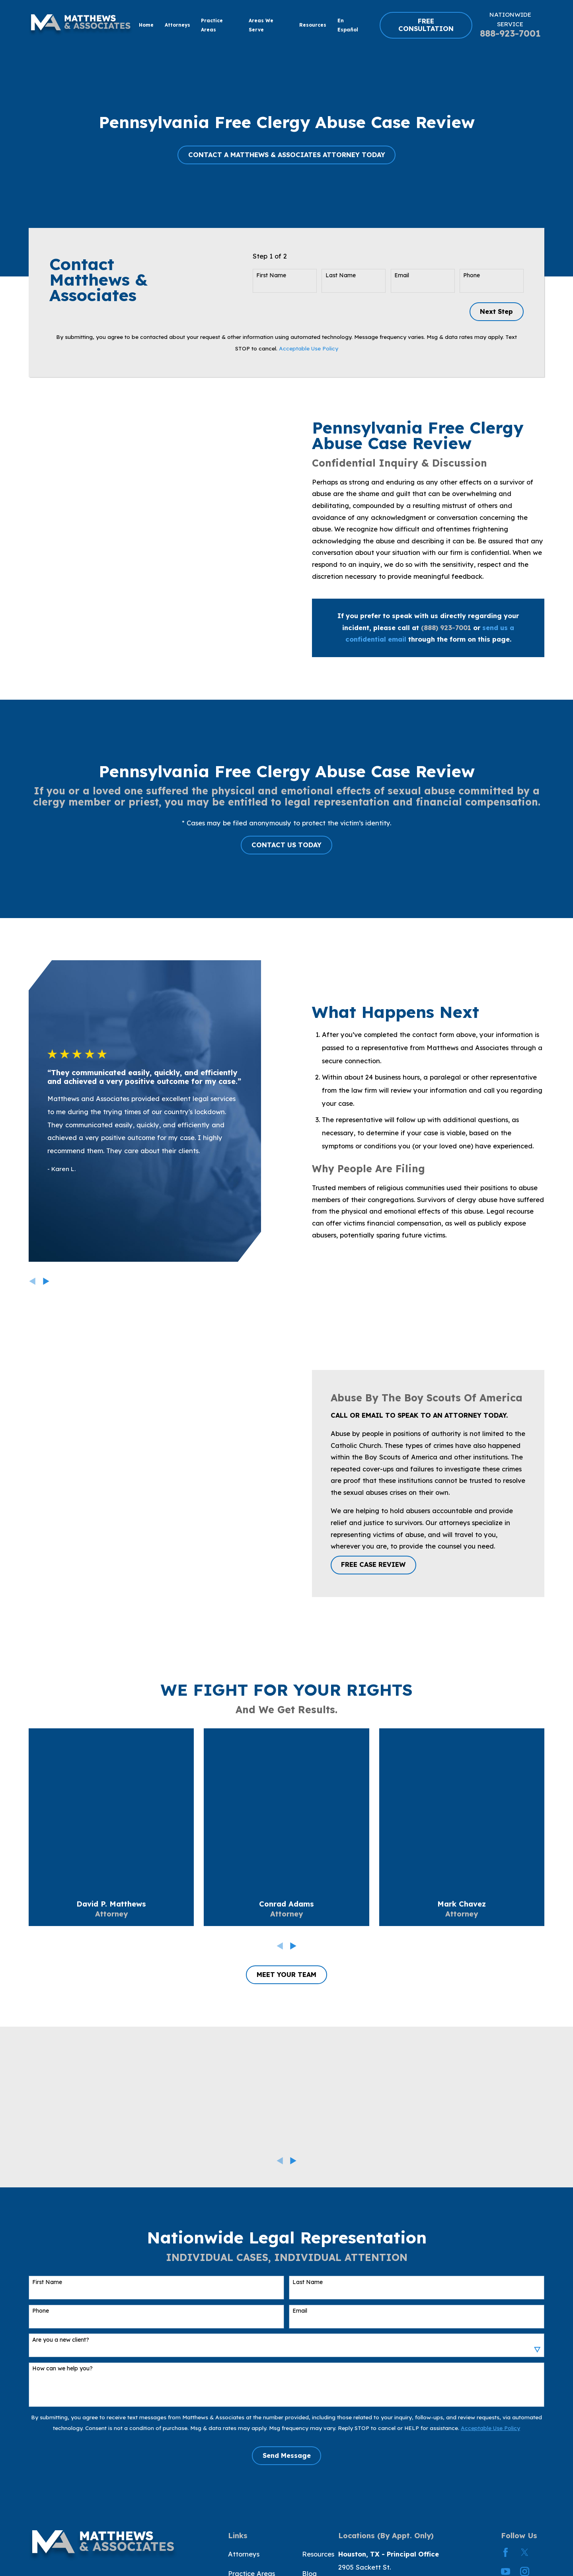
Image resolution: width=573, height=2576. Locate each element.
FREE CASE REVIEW (373, 1564)
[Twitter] (524, 2552)
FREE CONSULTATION (426, 25)
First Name (271, 275)
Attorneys (243, 2554)
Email (401, 275)
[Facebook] (505, 2552)
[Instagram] (524, 2571)
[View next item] (293, 2160)
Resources (318, 2554)
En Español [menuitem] (347, 25)
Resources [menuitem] (312, 25)
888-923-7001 (510, 33)
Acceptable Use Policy (308, 348)
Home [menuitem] (146, 25)
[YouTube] (505, 2571)
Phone (471, 275)
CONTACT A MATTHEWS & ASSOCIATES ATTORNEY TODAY (286, 155)
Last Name (340, 275)
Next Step (496, 311)
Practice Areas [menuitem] (212, 25)
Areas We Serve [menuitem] (261, 25)
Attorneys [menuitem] (177, 25)
